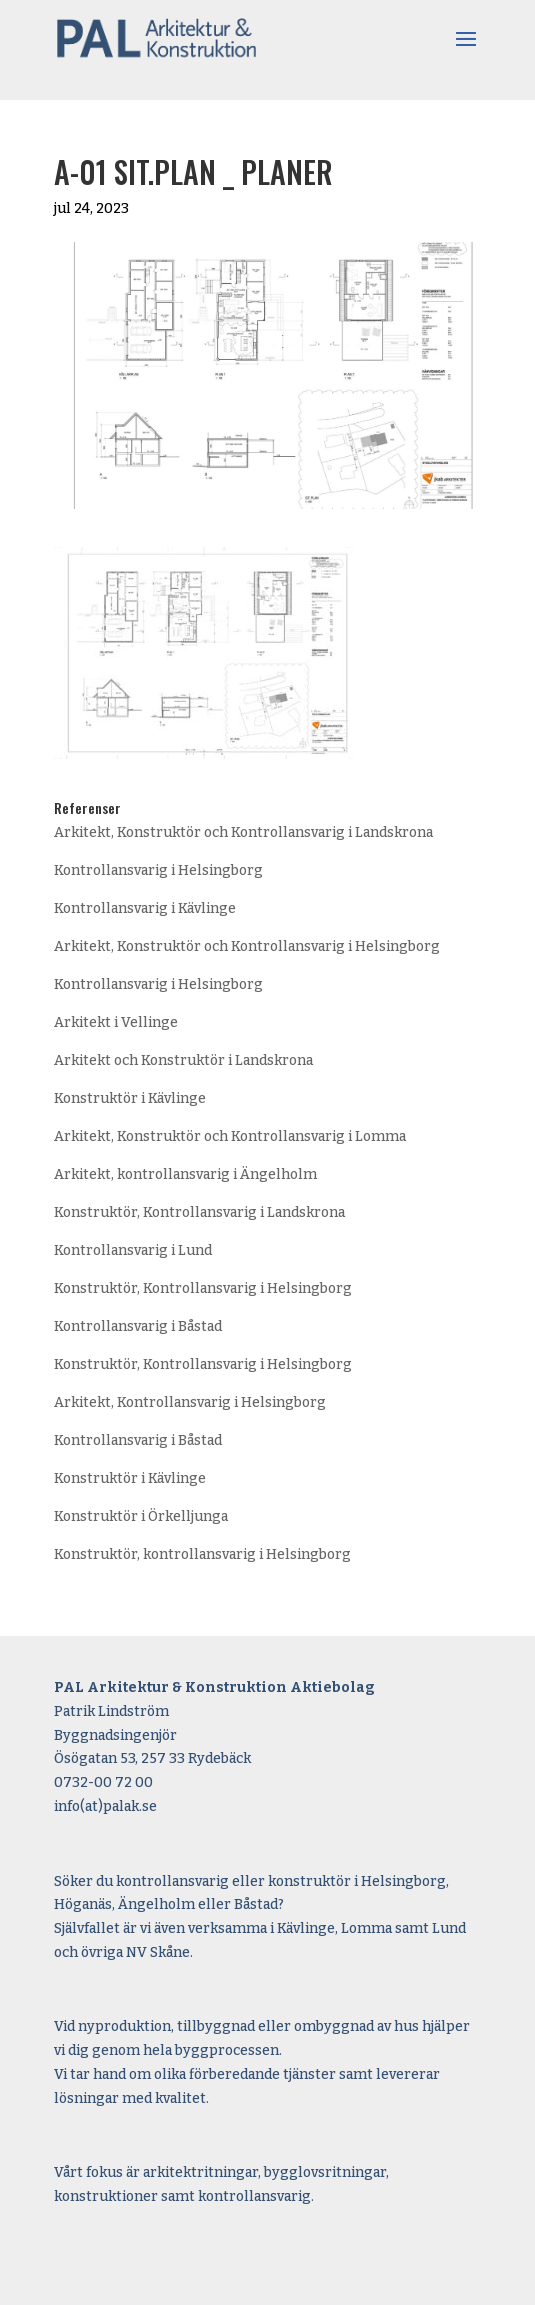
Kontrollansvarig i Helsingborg (158, 870)
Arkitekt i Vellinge (116, 1022)
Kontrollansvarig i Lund (133, 1250)
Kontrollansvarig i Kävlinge (145, 908)
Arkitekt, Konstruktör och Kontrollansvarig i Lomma (230, 1136)
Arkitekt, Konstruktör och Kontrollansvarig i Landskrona (243, 832)
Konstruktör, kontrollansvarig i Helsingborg (202, 1554)
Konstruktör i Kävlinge (130, 1098)
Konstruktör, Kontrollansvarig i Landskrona (199, 1212)
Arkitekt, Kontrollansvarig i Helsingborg (190, 1402)
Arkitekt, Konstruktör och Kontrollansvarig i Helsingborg (247, 946)
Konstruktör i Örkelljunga (141, 1516)
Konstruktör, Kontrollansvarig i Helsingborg (203, 1288)
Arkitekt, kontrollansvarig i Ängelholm (185, 1174)
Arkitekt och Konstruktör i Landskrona (183, 1060)
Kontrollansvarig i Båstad (138, 1326)
